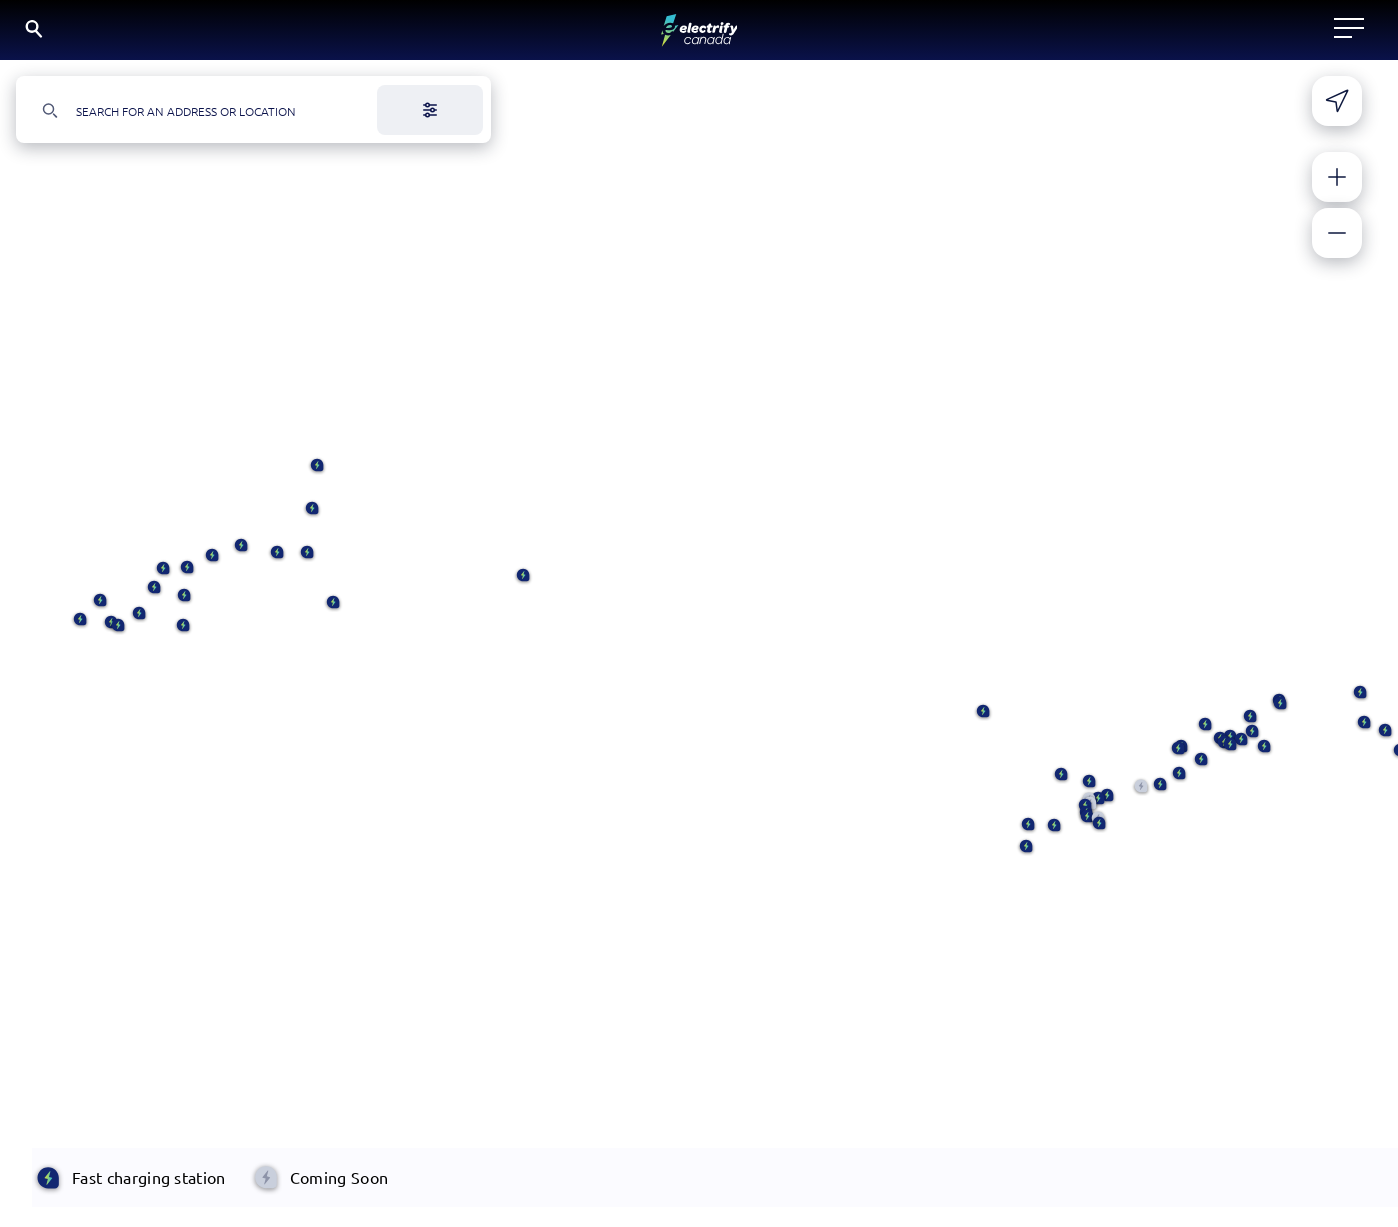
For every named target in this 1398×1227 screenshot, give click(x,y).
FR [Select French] (1274, 33)
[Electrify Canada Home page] (156, 35)
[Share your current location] (1337, 111)
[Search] (1157, 35)
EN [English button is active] (1223, 35)
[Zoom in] (1337, 187)
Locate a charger (436, 34)
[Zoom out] (1337, 243)
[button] (183, 636)
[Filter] (430, 120)
